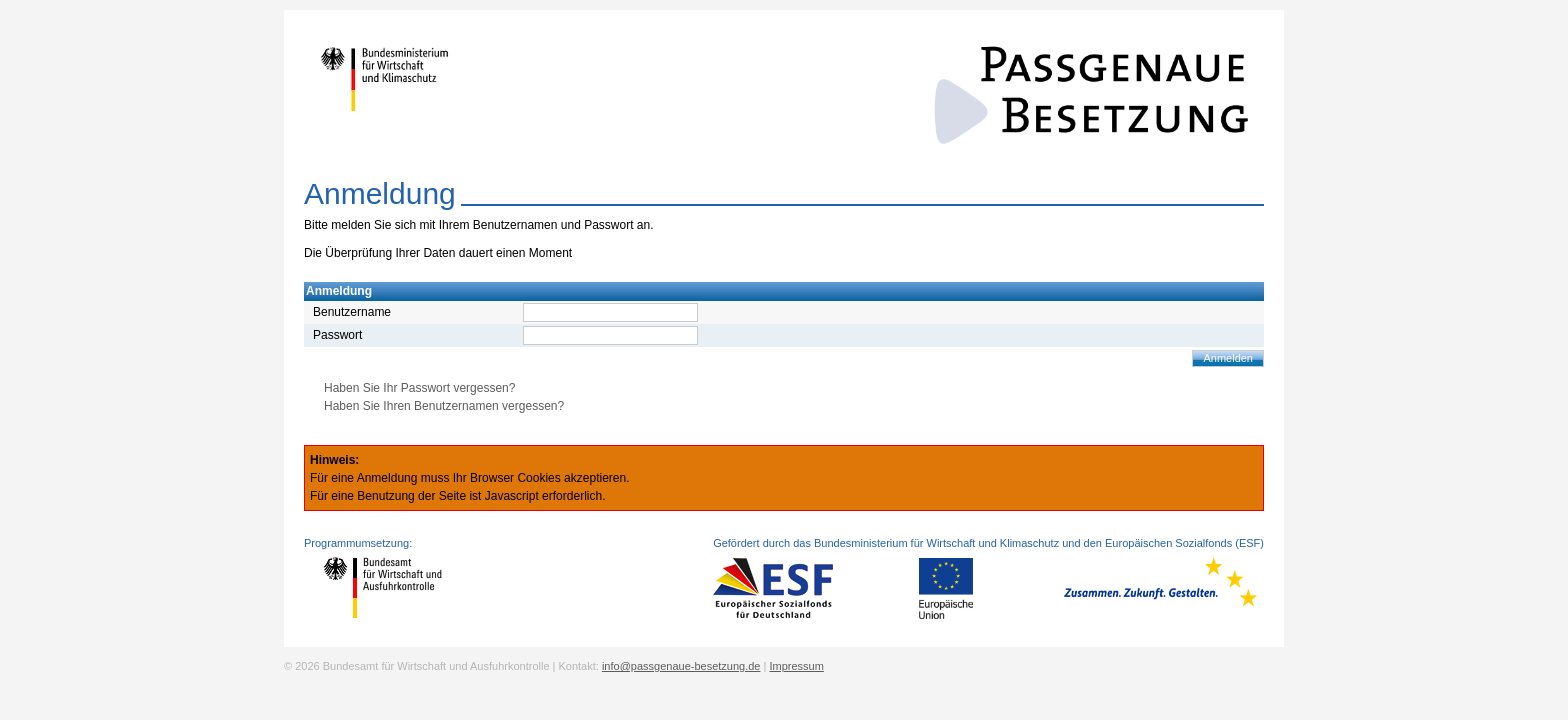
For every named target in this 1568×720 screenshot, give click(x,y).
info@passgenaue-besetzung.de (681, 666)
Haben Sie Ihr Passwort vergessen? (419, 388)
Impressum (796, 666)
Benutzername (352, 312)
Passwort (337, 335)
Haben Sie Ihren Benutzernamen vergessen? (444, 406)
